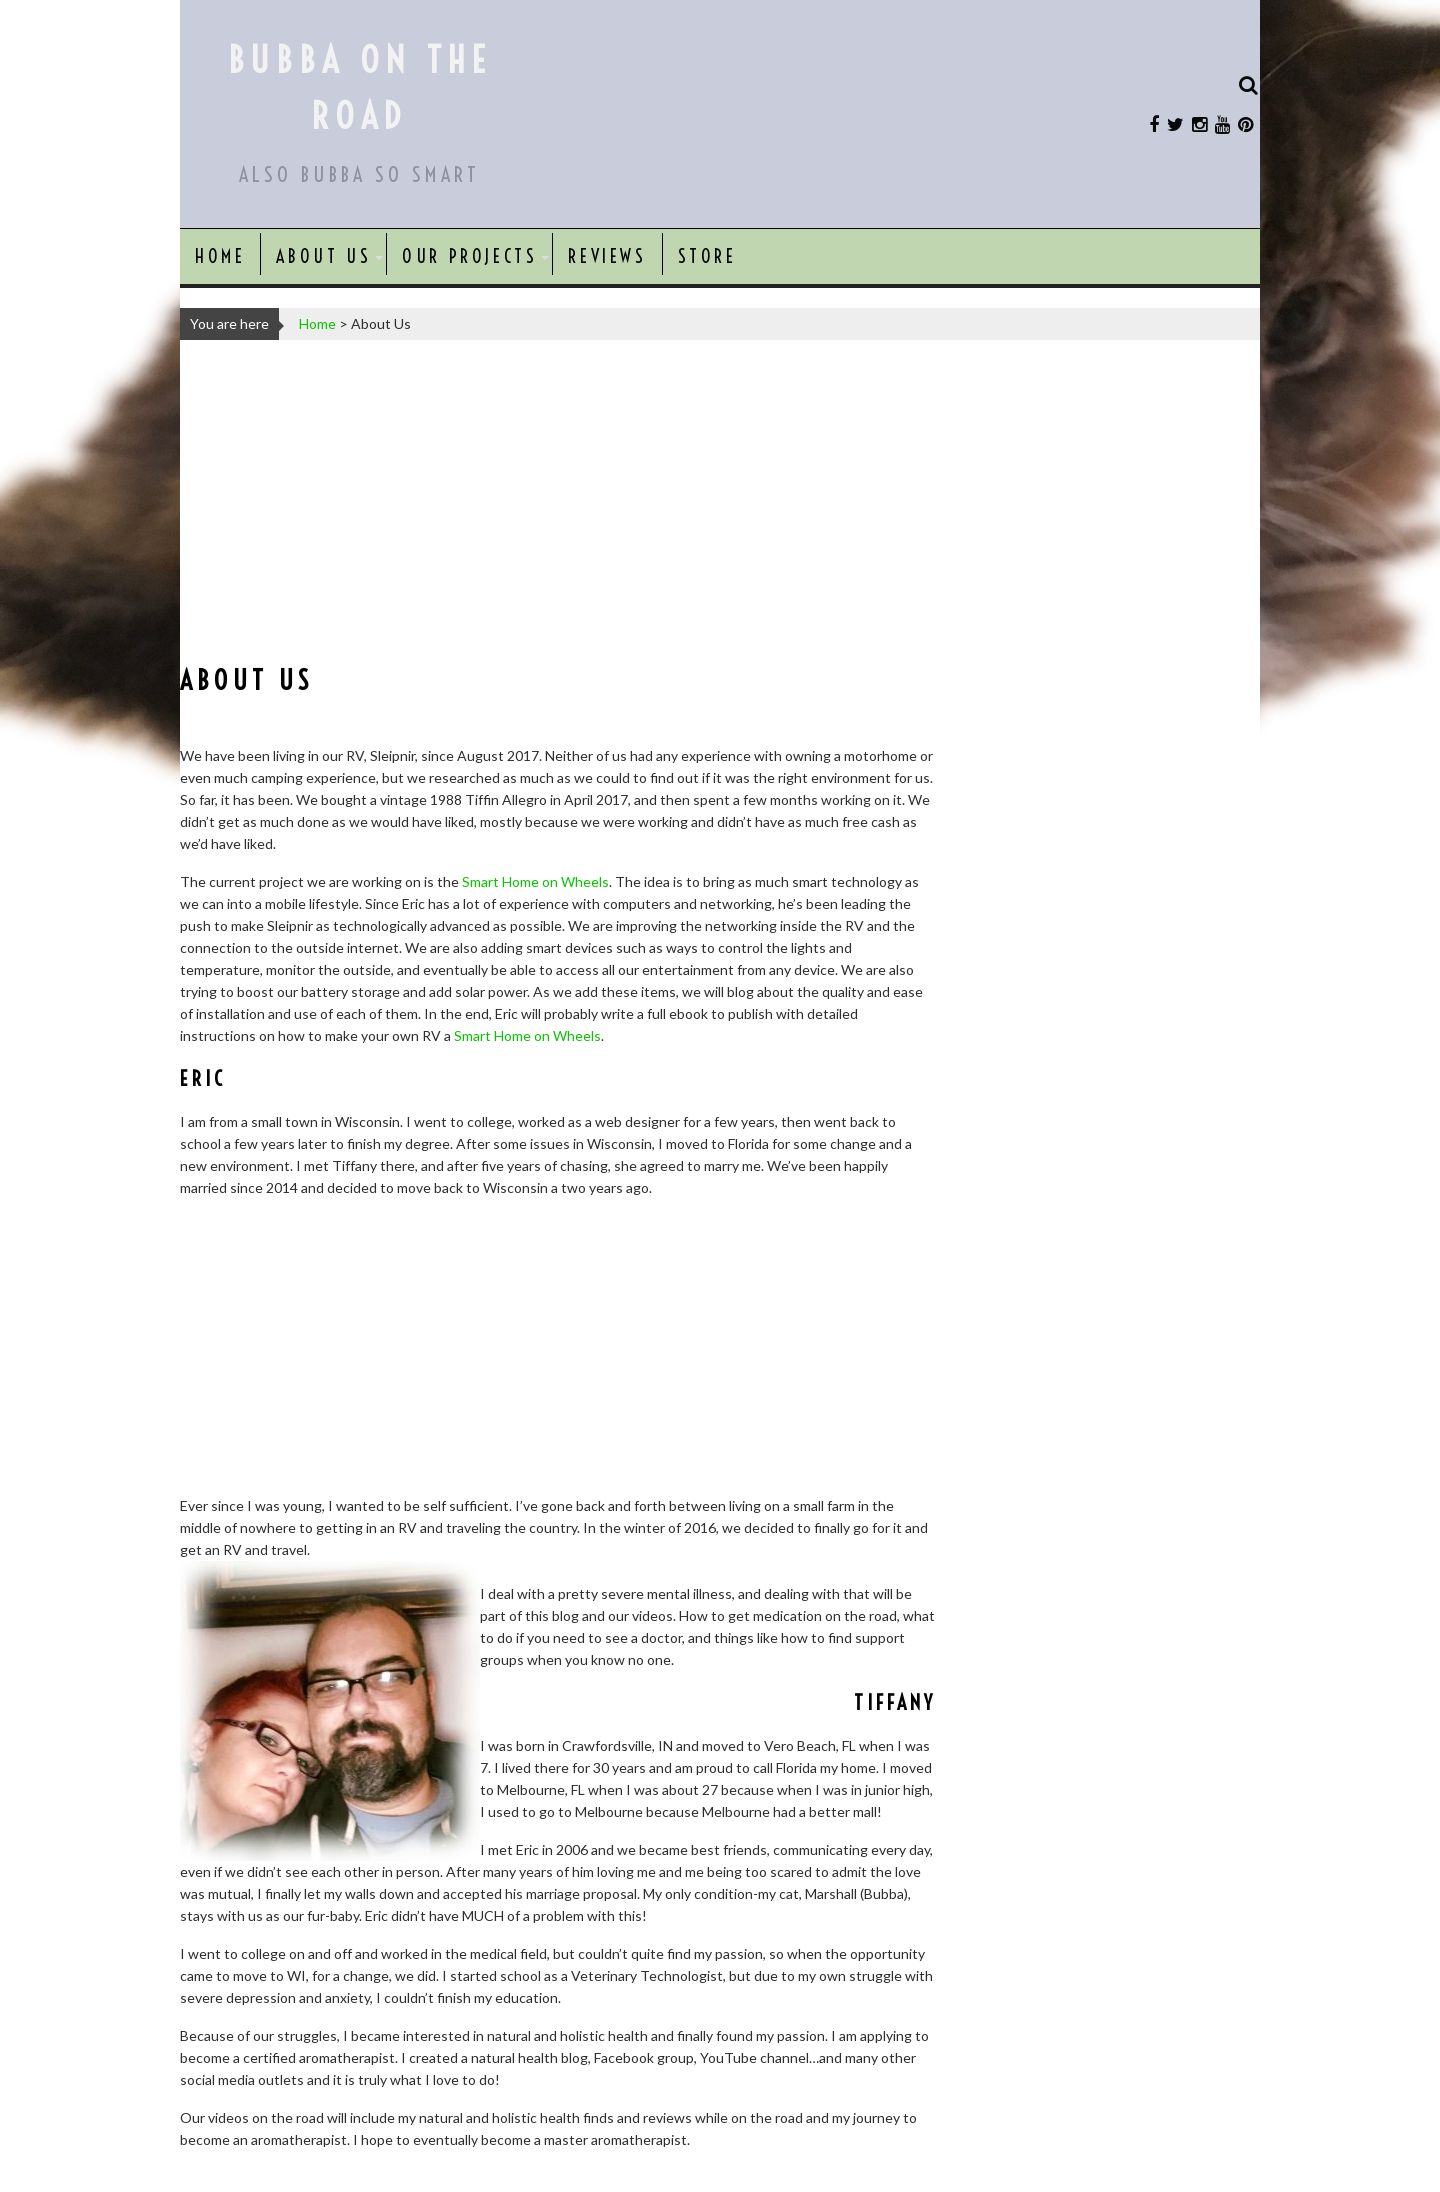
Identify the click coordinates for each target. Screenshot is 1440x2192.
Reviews (607, 256)
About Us (323, 256)
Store (707, 256)
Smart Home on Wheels (535, 881)
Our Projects (469, 256)
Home (220, 256)
